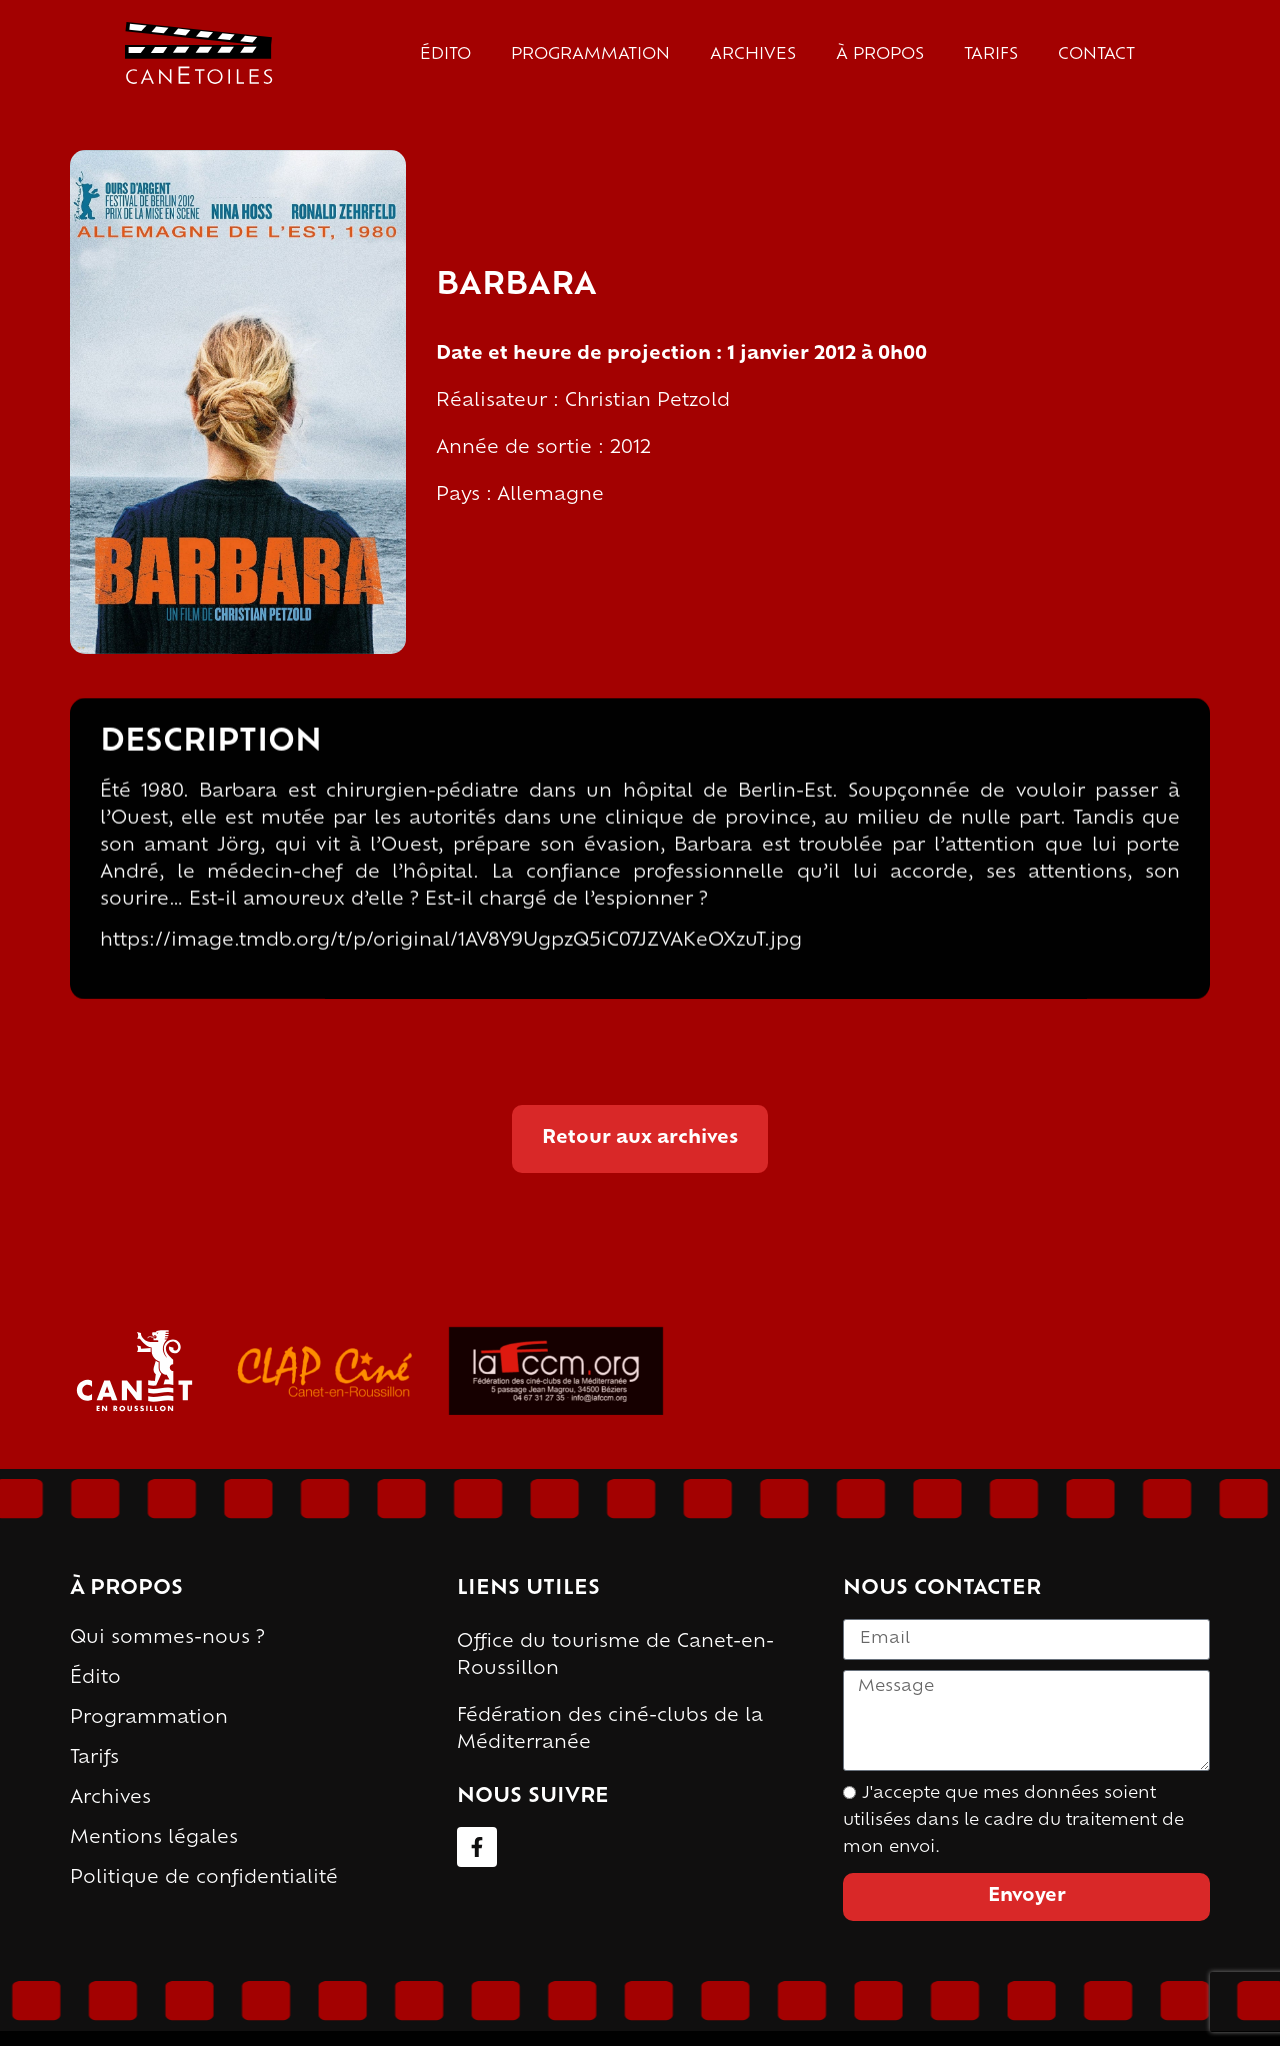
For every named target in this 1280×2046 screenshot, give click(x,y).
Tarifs (991, 55)
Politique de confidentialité (204, 1878)
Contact (1096, 55)
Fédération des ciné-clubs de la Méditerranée (610, 1730)
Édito (445, 55)
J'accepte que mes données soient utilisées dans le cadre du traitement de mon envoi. (1013, 1821)
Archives (753, 55)
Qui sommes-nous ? (167, 1638)
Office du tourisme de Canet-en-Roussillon (615, 1656)
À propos (880, 55)
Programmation (590, 55)
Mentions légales (154, 1838)
